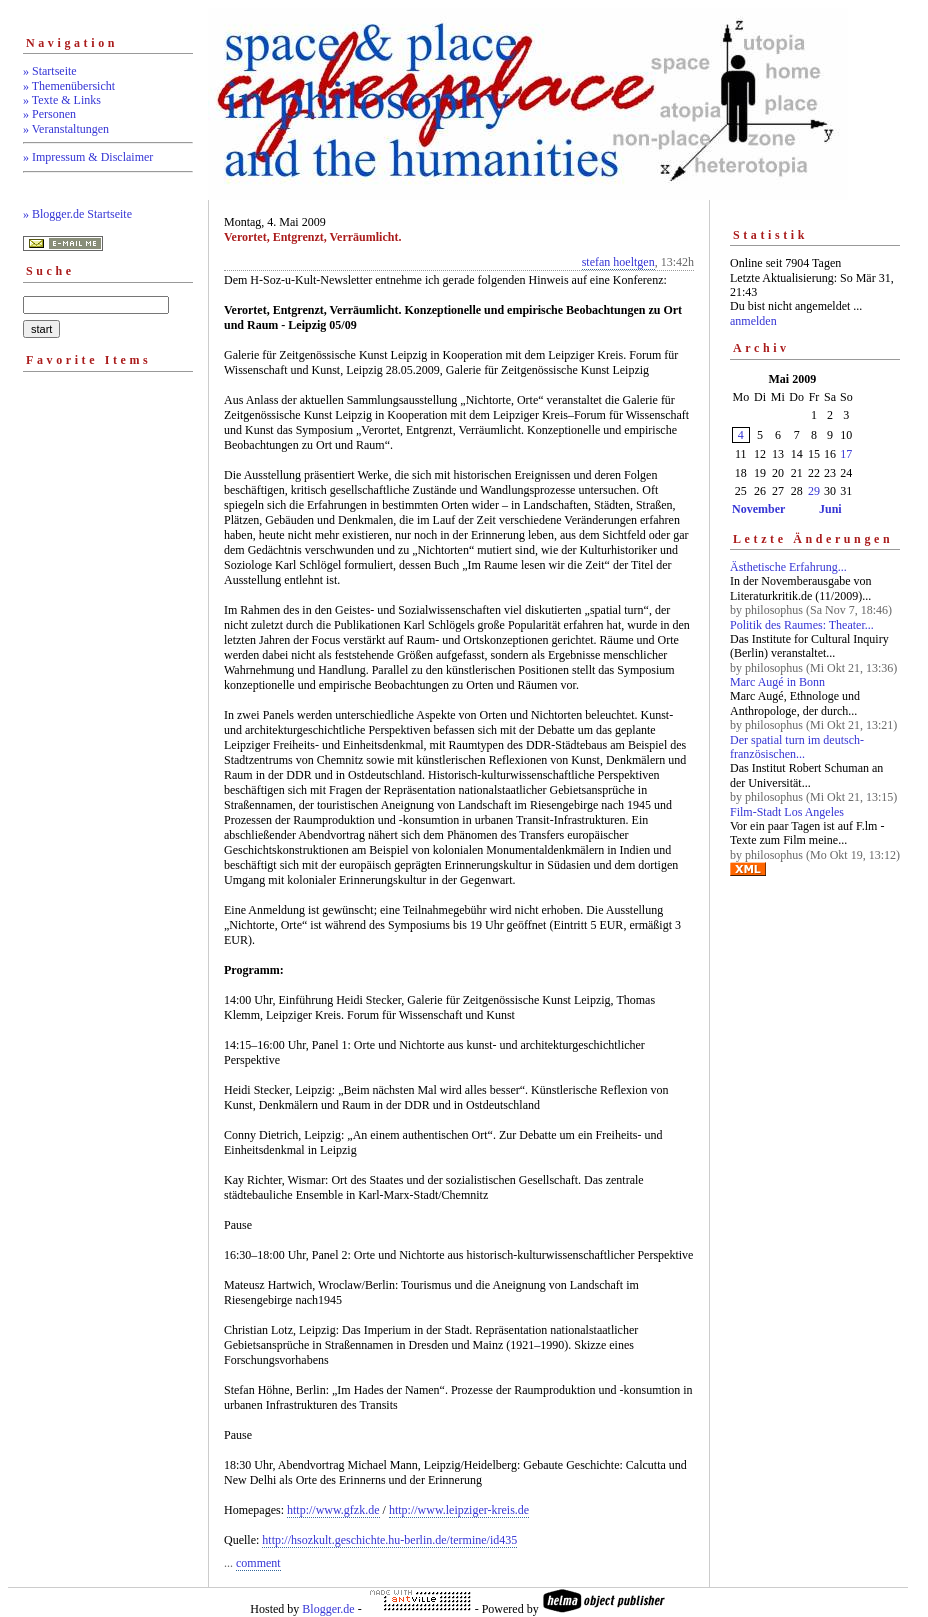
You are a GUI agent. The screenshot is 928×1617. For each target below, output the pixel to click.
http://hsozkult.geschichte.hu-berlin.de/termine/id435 (389, 1540)
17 (846, 454)
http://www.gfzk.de (333, 1510)
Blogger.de (328, 1609)
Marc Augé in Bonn (777, 682)
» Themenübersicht (69, 86)
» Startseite (50, 71)
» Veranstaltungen (66, 129)
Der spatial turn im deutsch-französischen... (797, 747)
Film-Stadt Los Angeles (787, 812)
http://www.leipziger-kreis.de (459, 1510)
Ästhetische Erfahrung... (788, 567)
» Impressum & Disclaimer (88, 157)
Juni (830, 509)
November (758, 509)
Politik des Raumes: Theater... (802, 625)
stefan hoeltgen (618, 262)
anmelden (753, 321)
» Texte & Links (62, 100)
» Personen (49, 114)
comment (258, 1563)
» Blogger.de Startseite (77, 214)
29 (814, 491)
